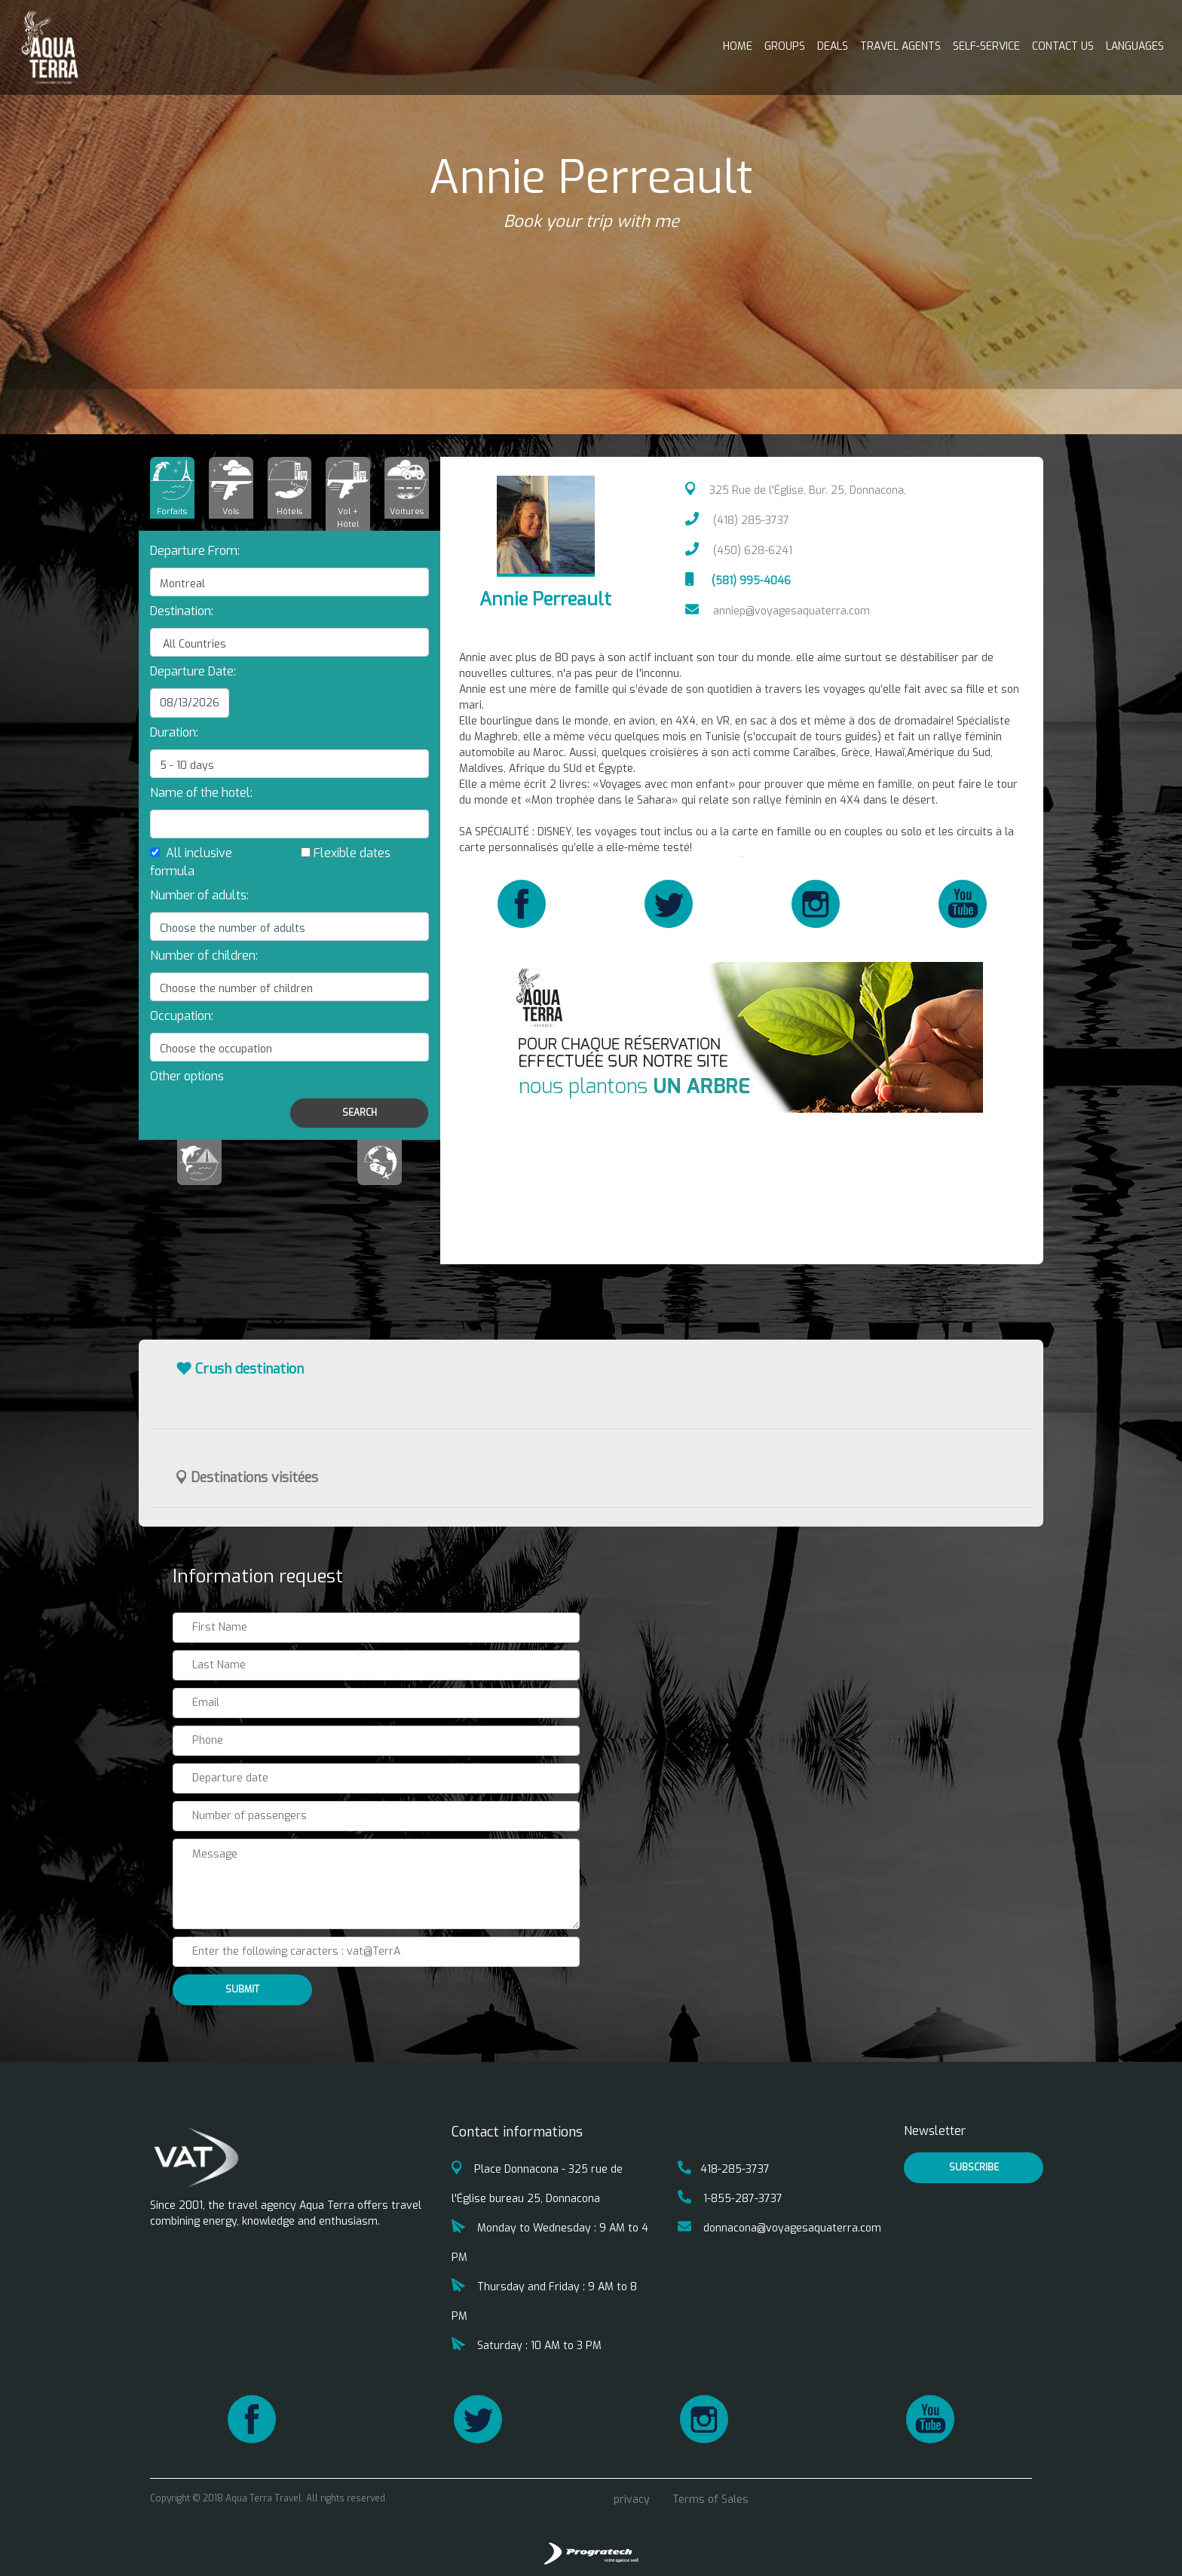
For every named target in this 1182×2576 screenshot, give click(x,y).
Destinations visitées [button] (247, 1478)
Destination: (181, 611)
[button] (187, 1076)
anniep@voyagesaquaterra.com (777, 611)
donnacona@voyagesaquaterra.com (779, 2228)
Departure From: (195, 551)
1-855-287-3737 (730, 2199)
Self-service (986, 46)
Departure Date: (193, 671)
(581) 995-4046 (738, 581)
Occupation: (181, 1016)
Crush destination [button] (240, 1369)
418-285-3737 (724, 2169)
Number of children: (204, 955)
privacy (632, 2499)
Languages (1135, 46)
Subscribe (974, 2167)
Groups (784, 46)
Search (359, 1113)
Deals (832, 46)
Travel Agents (900, 46)
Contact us (1063, 46)
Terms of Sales (710, 2499)
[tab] (172, 488)
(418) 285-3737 (737, 520)
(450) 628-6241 (738, 551)
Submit (242, 1989)
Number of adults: (199, 895)
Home (737, 46)
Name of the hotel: (201, 793)
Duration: (174, 732)
